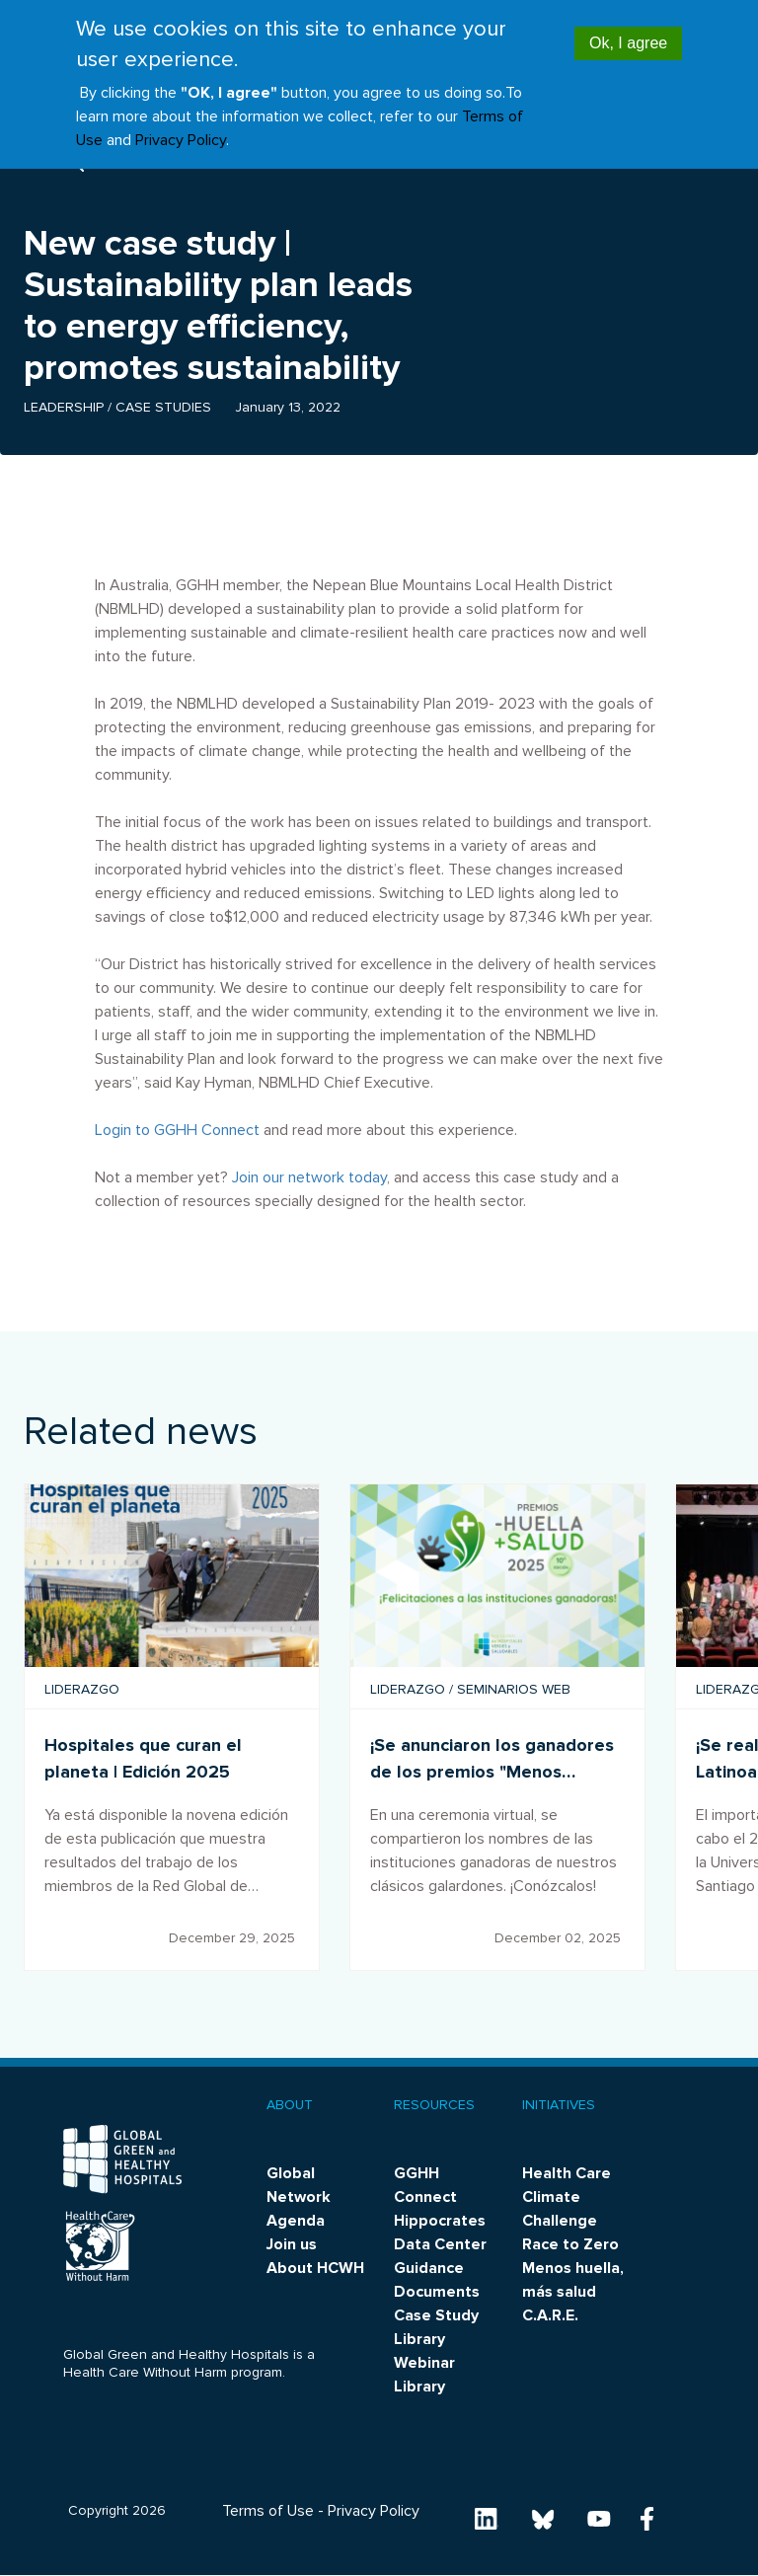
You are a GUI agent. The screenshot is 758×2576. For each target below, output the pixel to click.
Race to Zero (570, 2244)
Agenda (295, 2221)
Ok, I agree (628, 43)
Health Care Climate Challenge (566, 2197)
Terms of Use (268, 2511)
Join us (291, 2244)
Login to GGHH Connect (177, 1130)
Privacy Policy (180, 140)
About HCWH (315, 2268)
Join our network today (309, 1177)
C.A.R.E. (550, 2315)
